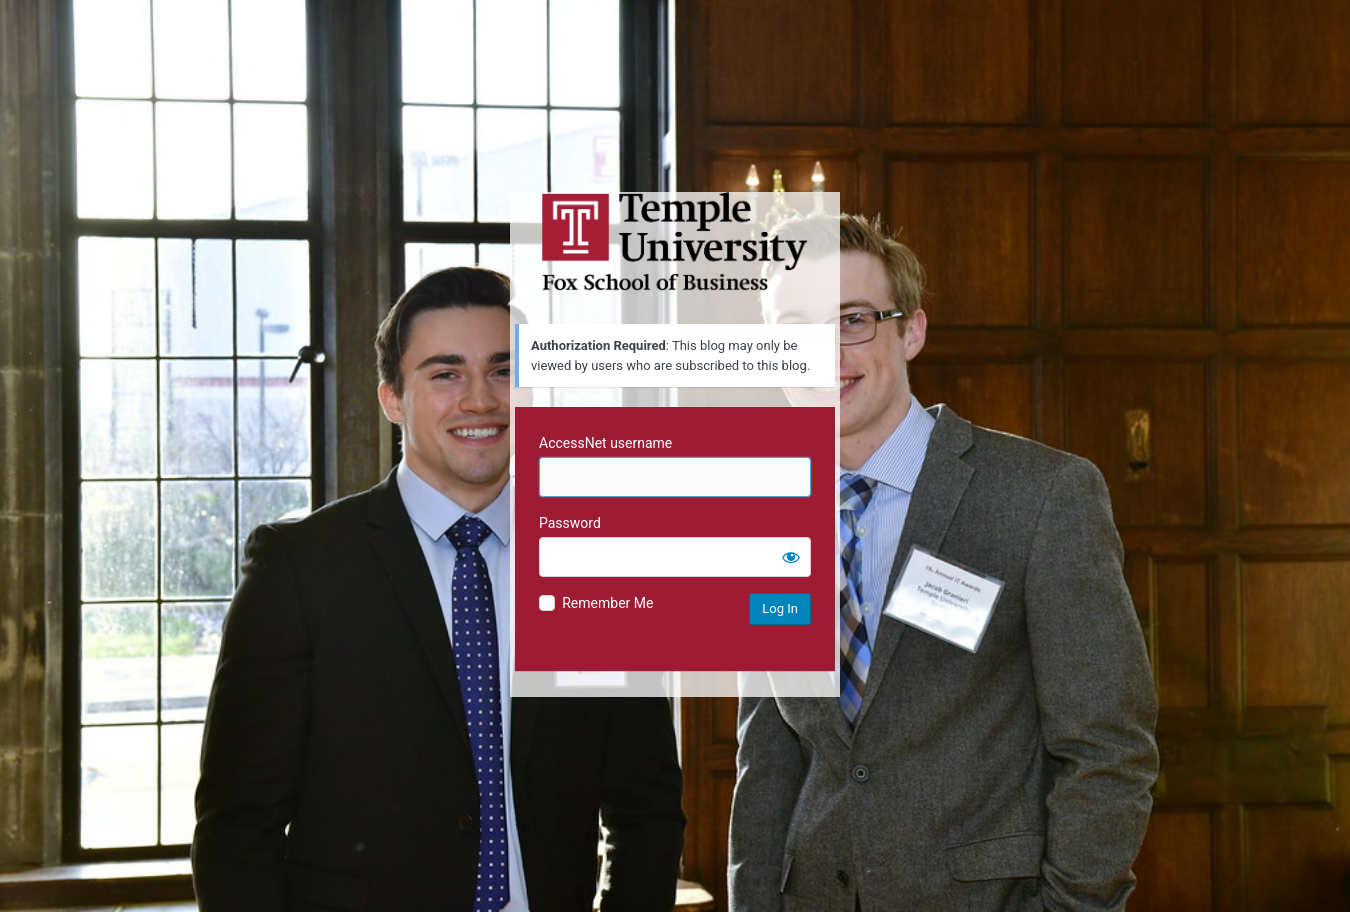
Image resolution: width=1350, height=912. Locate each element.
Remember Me (607, 603)
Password (570, 523)
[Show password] (791, 557)
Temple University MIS (675, 242)
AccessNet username (605, 443)
